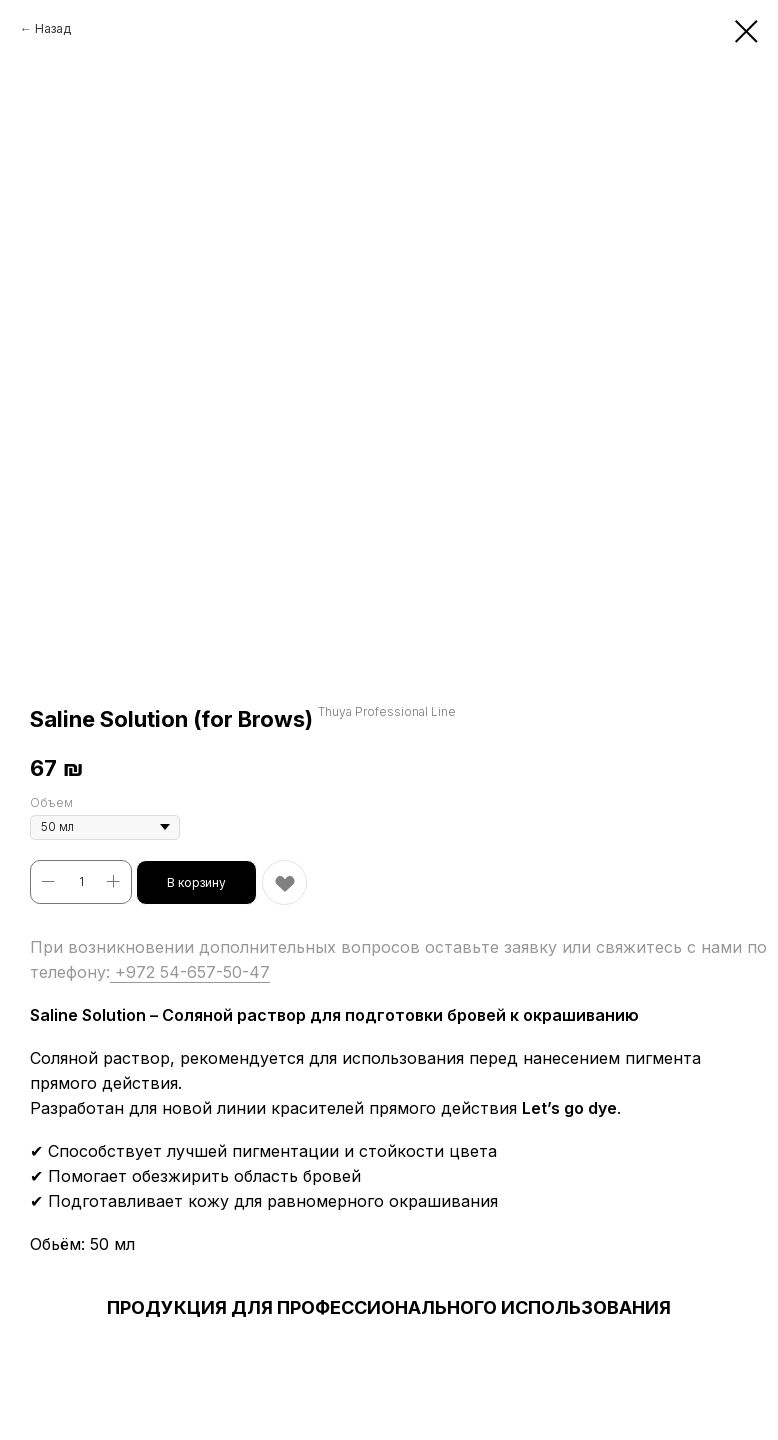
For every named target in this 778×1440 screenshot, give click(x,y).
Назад (53, 28)
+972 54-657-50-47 (190, 972)
